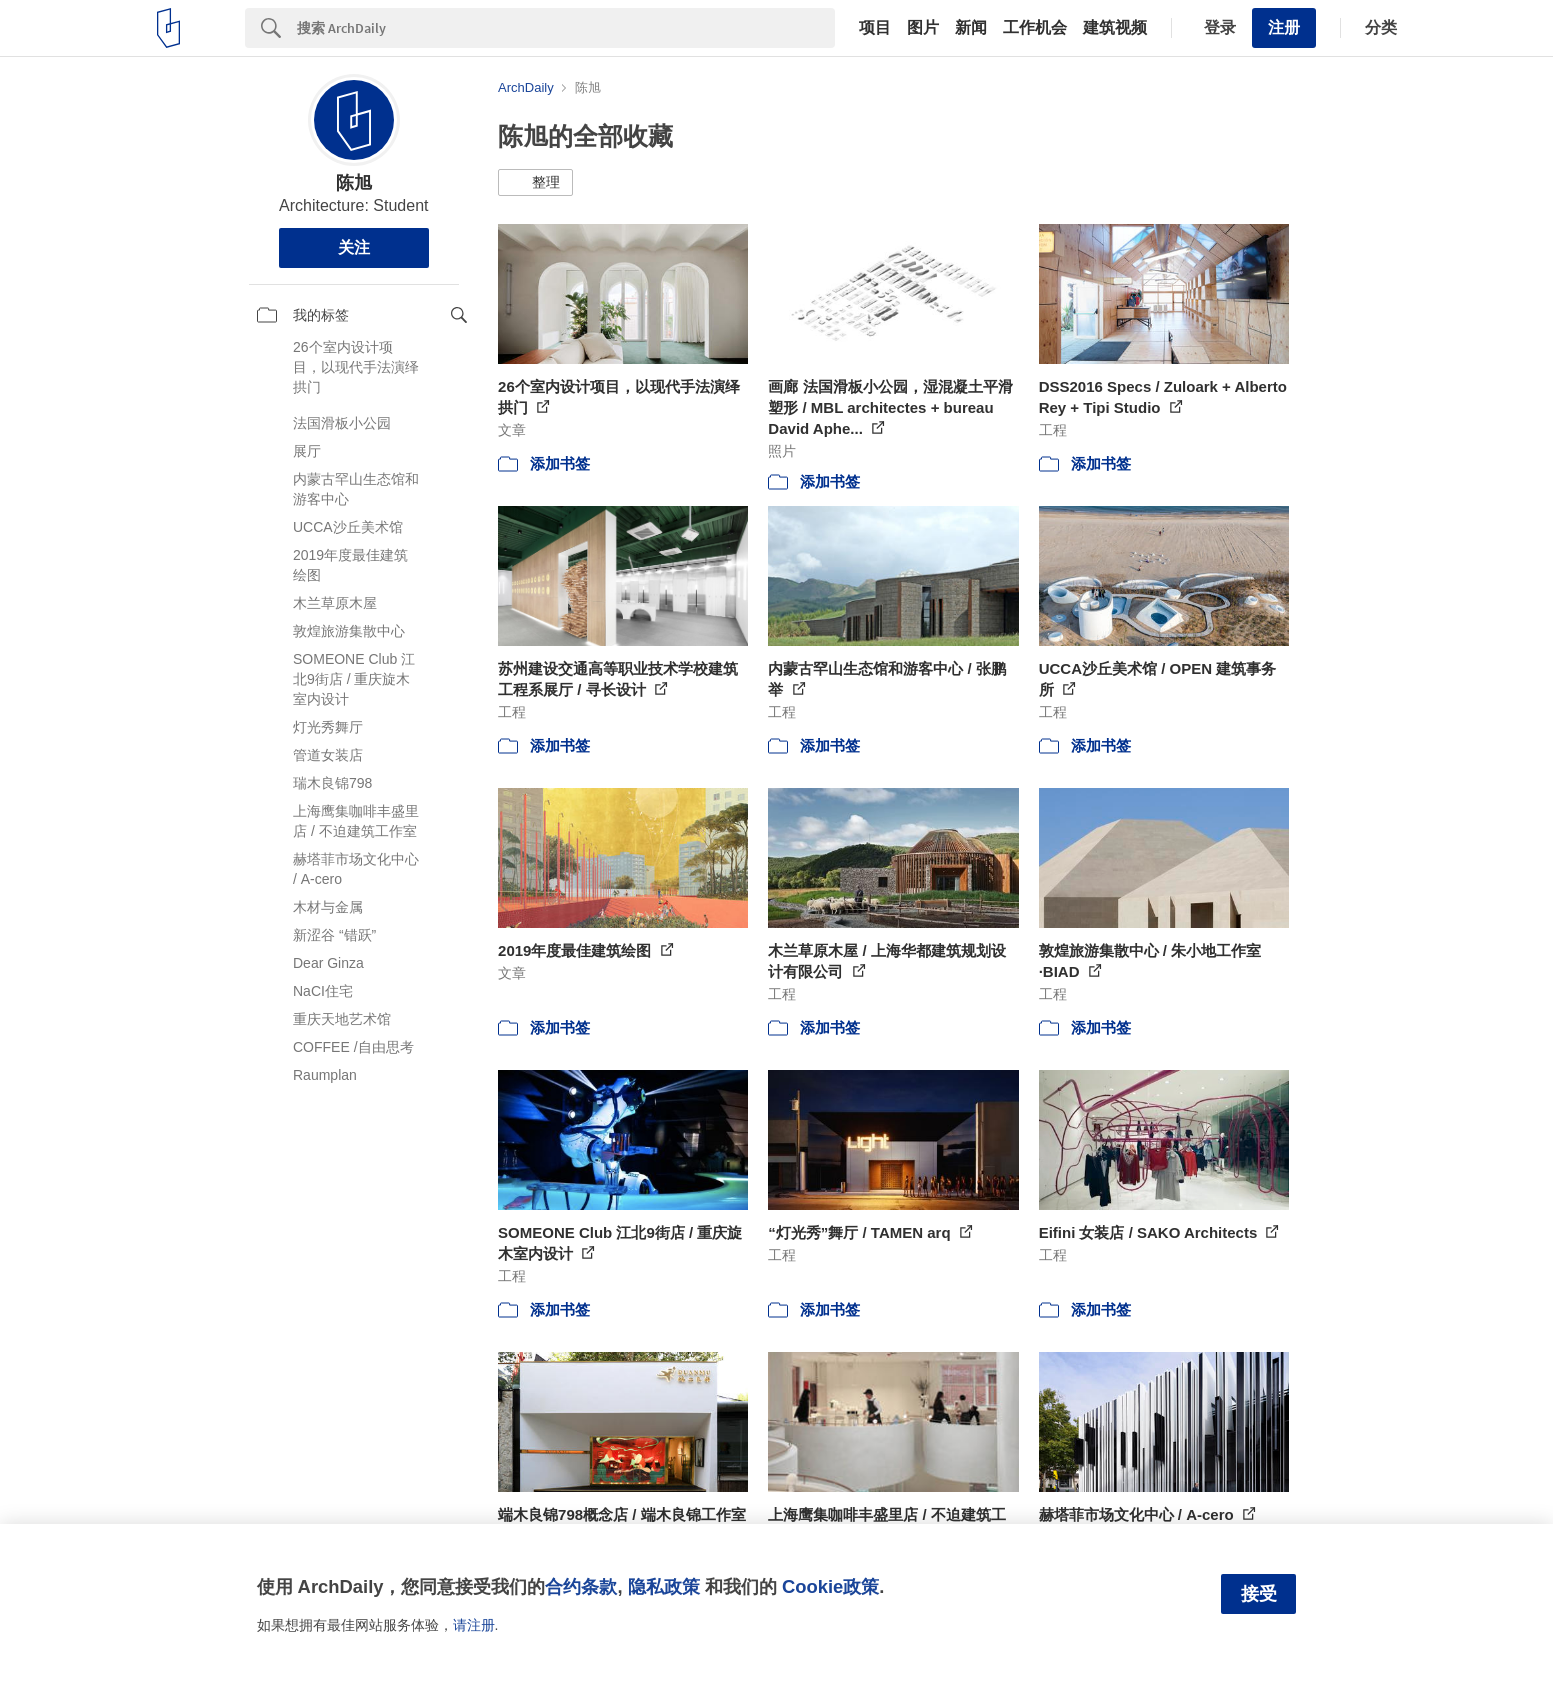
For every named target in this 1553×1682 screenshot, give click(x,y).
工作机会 (1035, 28)
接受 (1259, 1594)
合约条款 (581, 1586)
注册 (1284, 27)
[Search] (566, 28)
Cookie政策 (830, 1586)
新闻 (971, 28)
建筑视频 (1115, 28)
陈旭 (354, 183)
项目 (875, 28)
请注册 (474, 1625)
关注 (354, 247)
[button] (535, 183)
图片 (923, 28)
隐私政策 (664, 1586)
